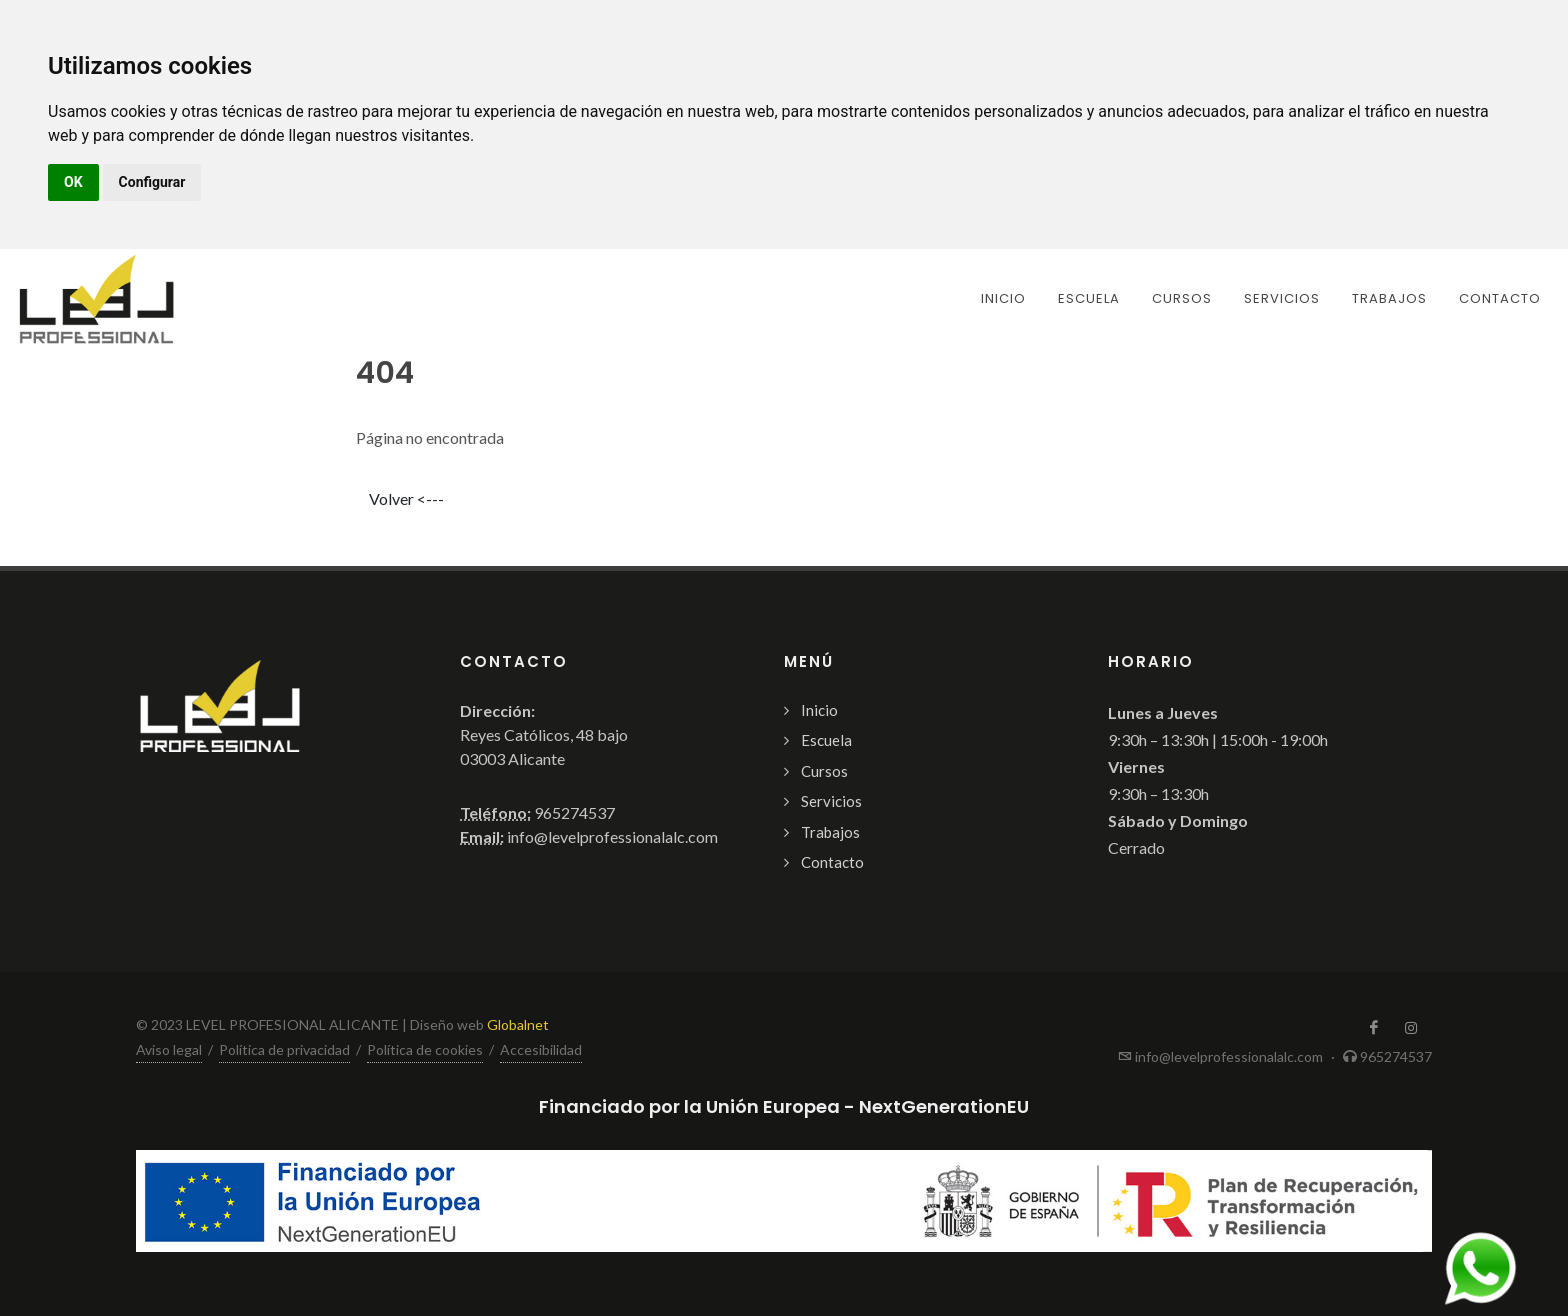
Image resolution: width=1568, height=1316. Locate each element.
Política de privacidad (284, 1049)
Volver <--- (406, 498)
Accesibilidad (541, 1049)
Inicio (819, 710)
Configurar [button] (152, 182)
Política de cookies (425, 1049)
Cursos (824, 771)
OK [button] (73, 182)
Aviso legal (169, 1049)
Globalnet (518, 1024)
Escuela (826, 740)
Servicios (831, 801)
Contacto (832, 862)
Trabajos (830, 832)
